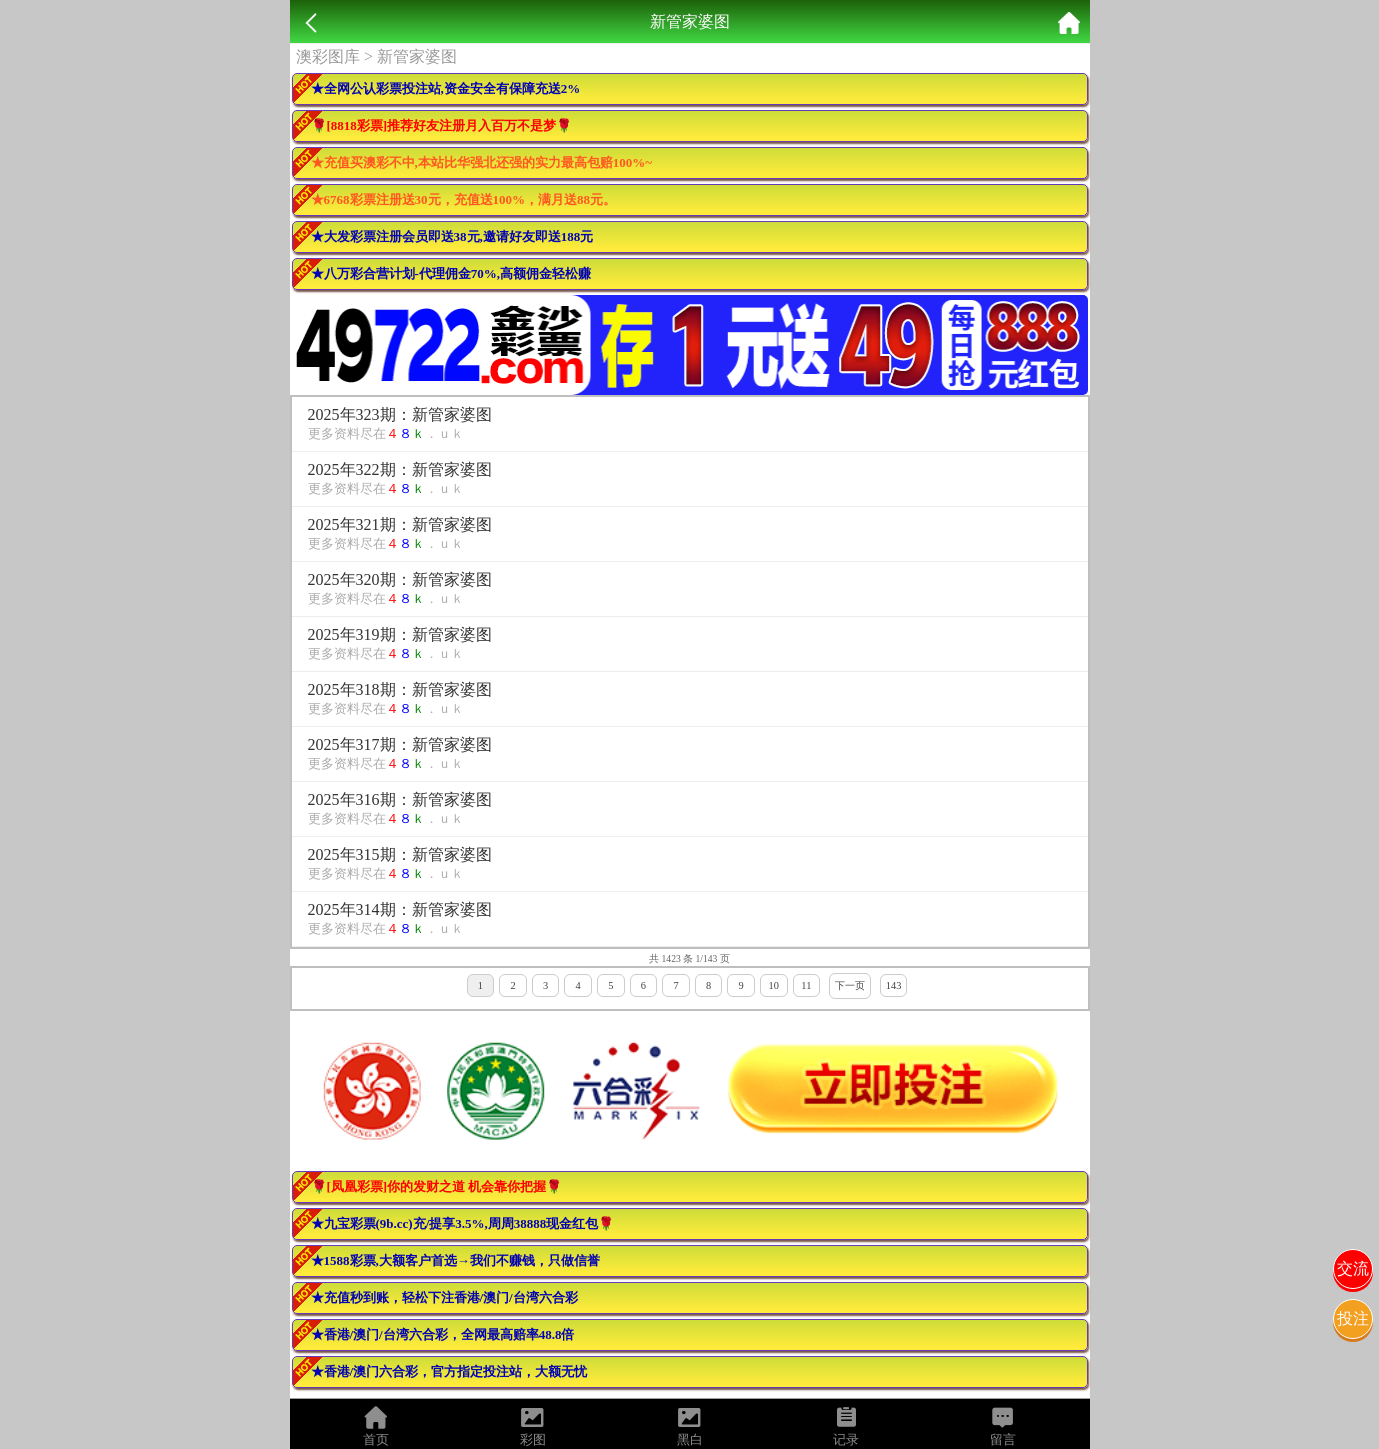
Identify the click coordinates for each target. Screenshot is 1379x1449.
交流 (1353, 1268)
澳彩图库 (328, 56)
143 (894, 985)
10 (774, 985)
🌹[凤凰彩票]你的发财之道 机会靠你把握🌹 (437, 1186)
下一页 (850, 985)
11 (806, 985)
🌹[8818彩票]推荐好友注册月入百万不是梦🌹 (442, 125)
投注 (1353, 1318)
